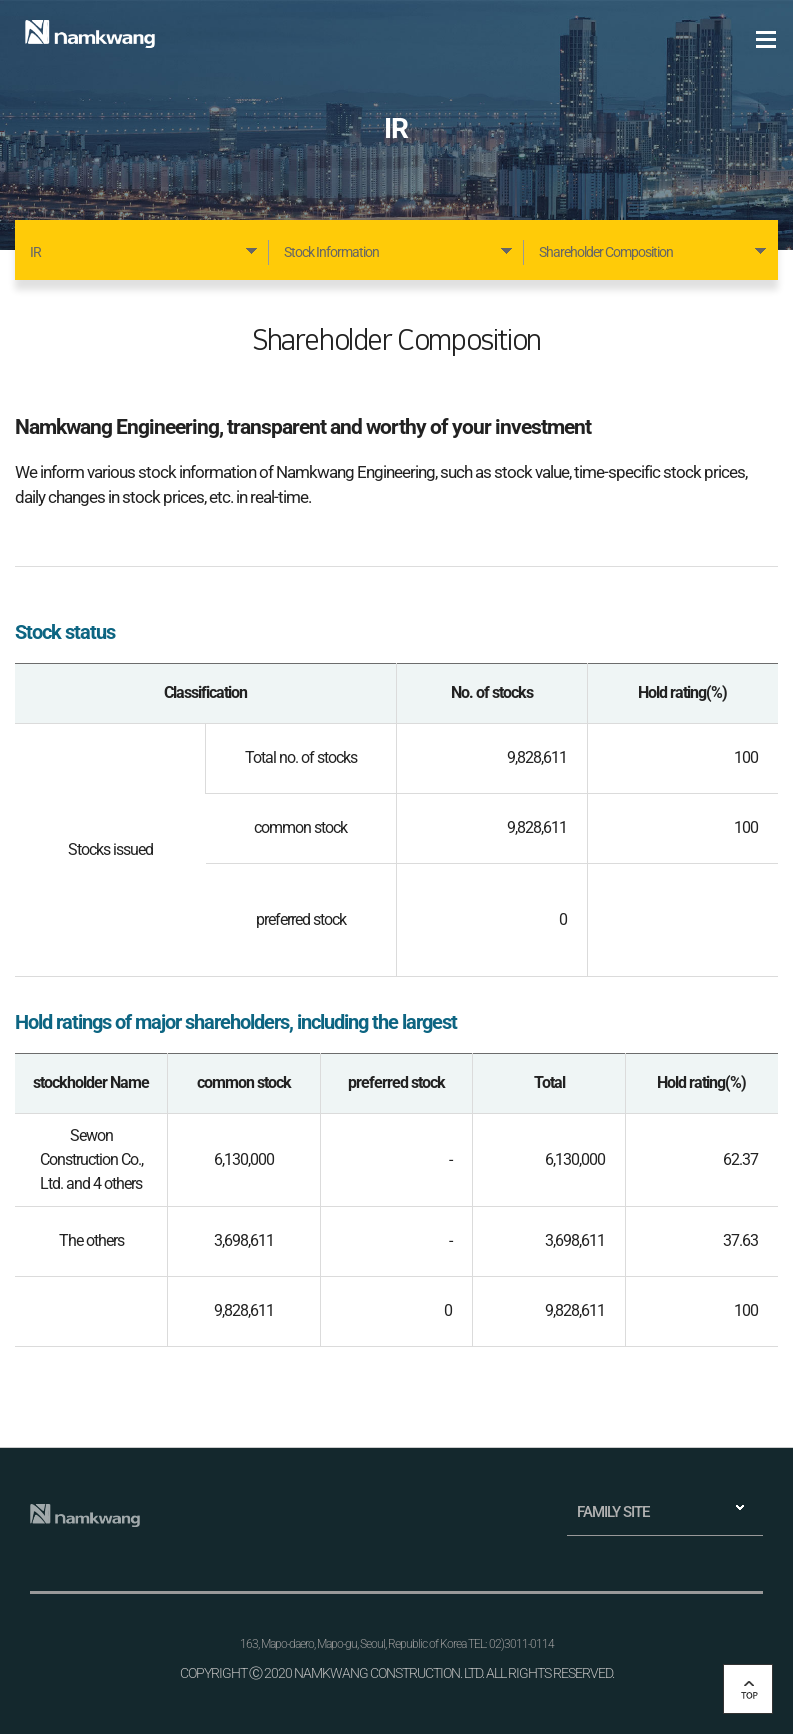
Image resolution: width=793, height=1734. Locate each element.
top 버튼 (748, 1689)
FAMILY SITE (613, 1512)
